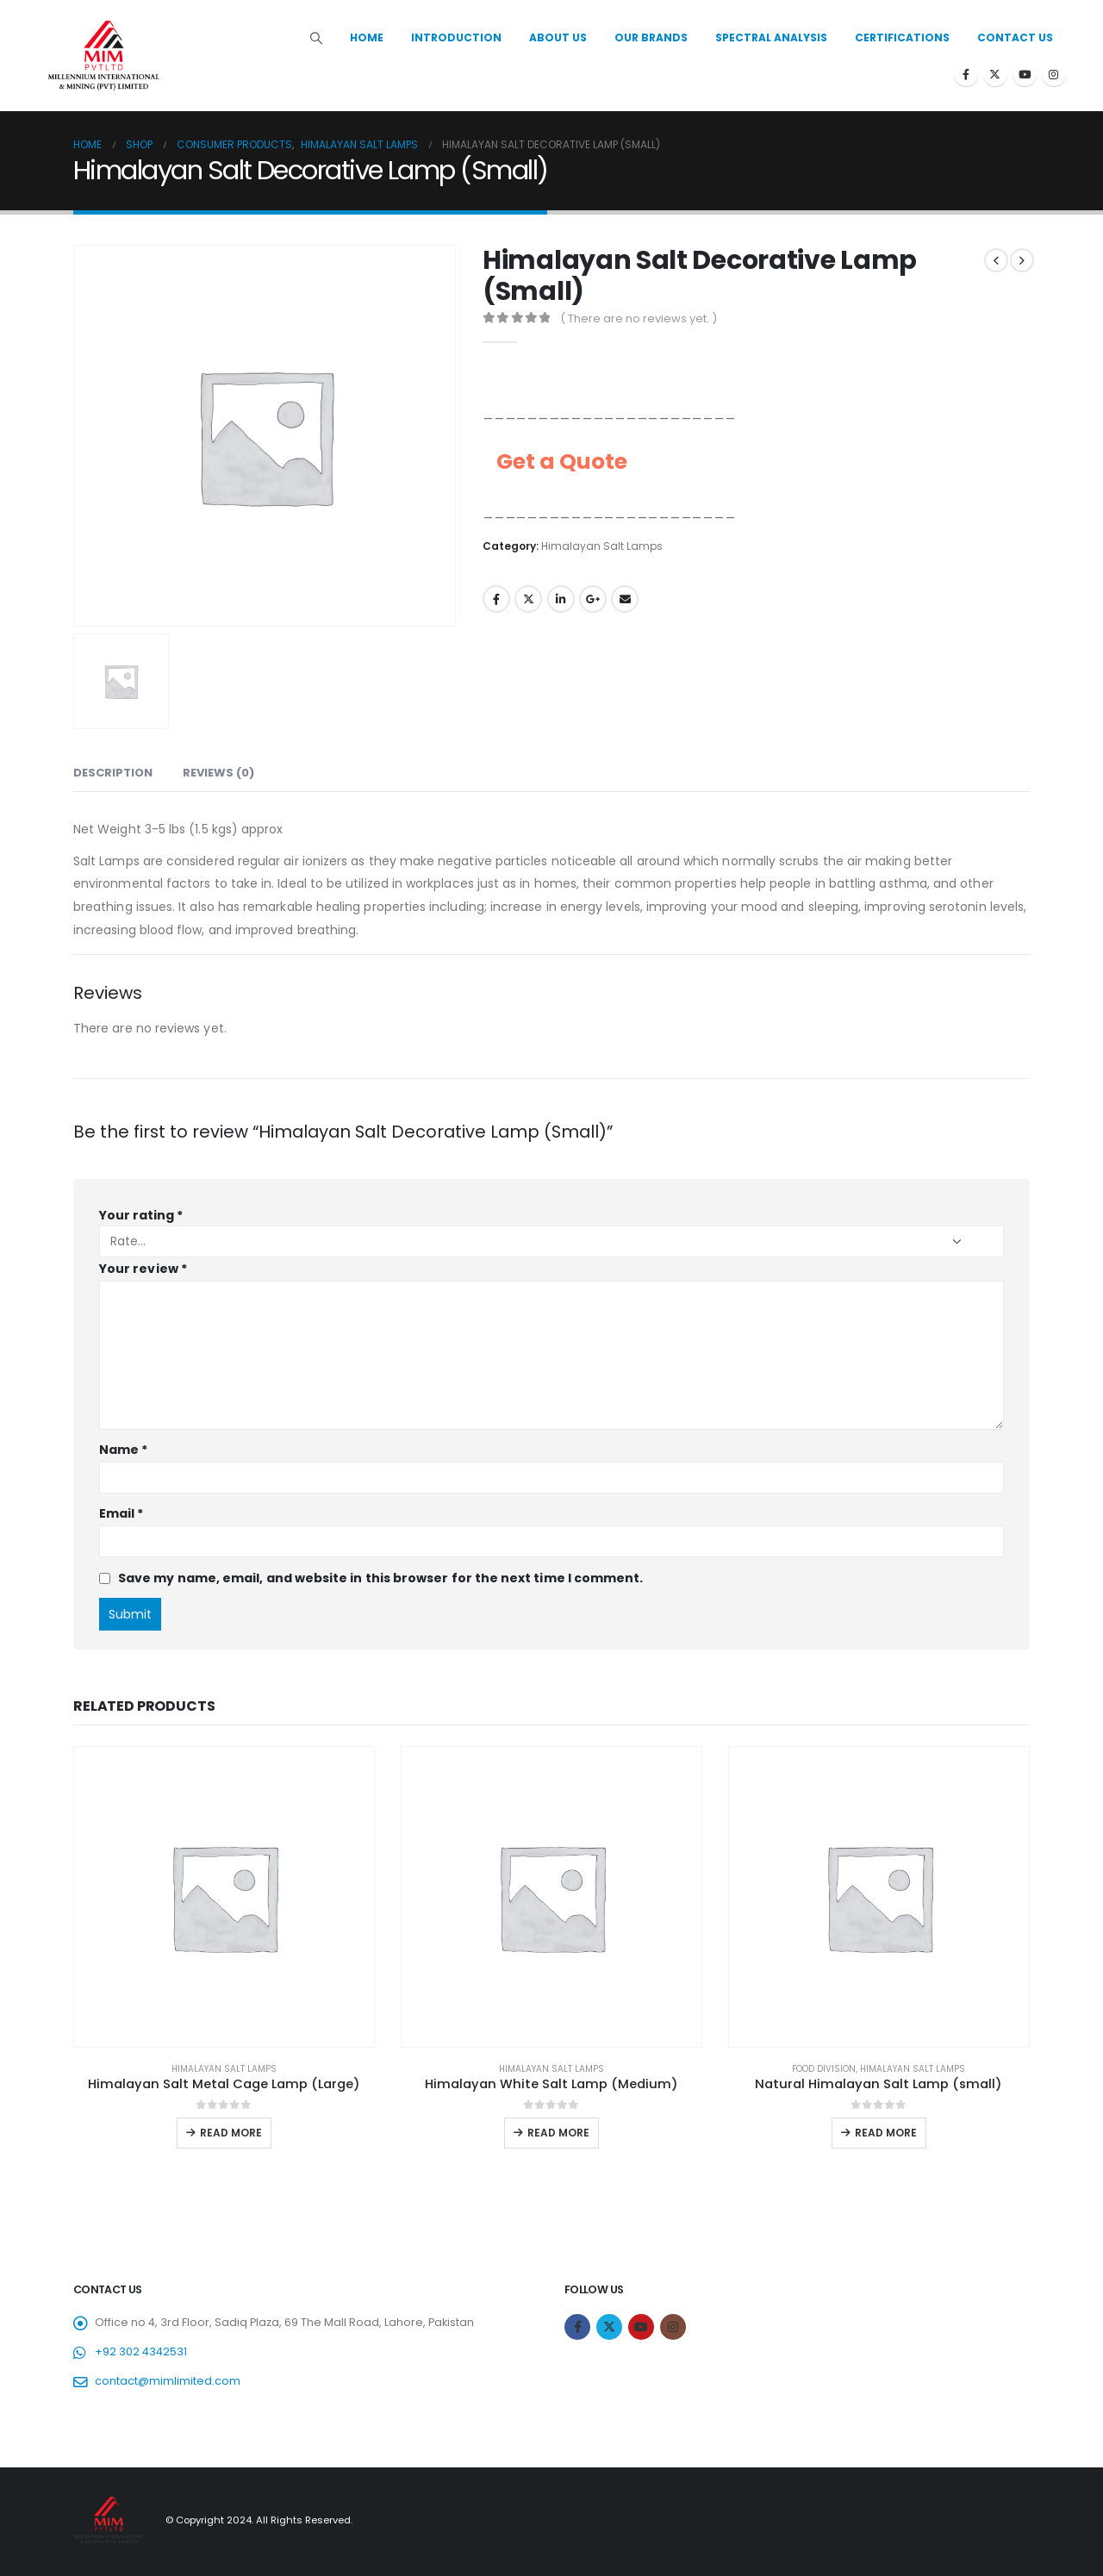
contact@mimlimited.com (167, 2380)
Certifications (902, 37)
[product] (224, 1897)
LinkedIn (561, 599)
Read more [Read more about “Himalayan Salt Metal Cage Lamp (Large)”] (231, 2132)
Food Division (824, 2068)
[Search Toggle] (316, 38)
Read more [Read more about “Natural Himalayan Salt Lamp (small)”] (886, 2132)
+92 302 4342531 (141, 2351)
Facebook (496, 599)
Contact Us (1015, 37)
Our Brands (651, 37)
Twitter (528, 599)
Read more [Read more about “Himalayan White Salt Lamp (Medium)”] (558, 2132)
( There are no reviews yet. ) (638, 318)
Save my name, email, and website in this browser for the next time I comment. (380, 1578)
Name (123, 1449)
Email (625, 599)
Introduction (456, 37)
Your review (143, 1268)
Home (366, 37)
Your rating (141, 1215)
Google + (593, 599)
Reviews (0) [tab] (218, 772)
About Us (558, 37)
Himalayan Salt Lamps (602, 546)
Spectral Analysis (771, 37)
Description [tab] (113, 772)
